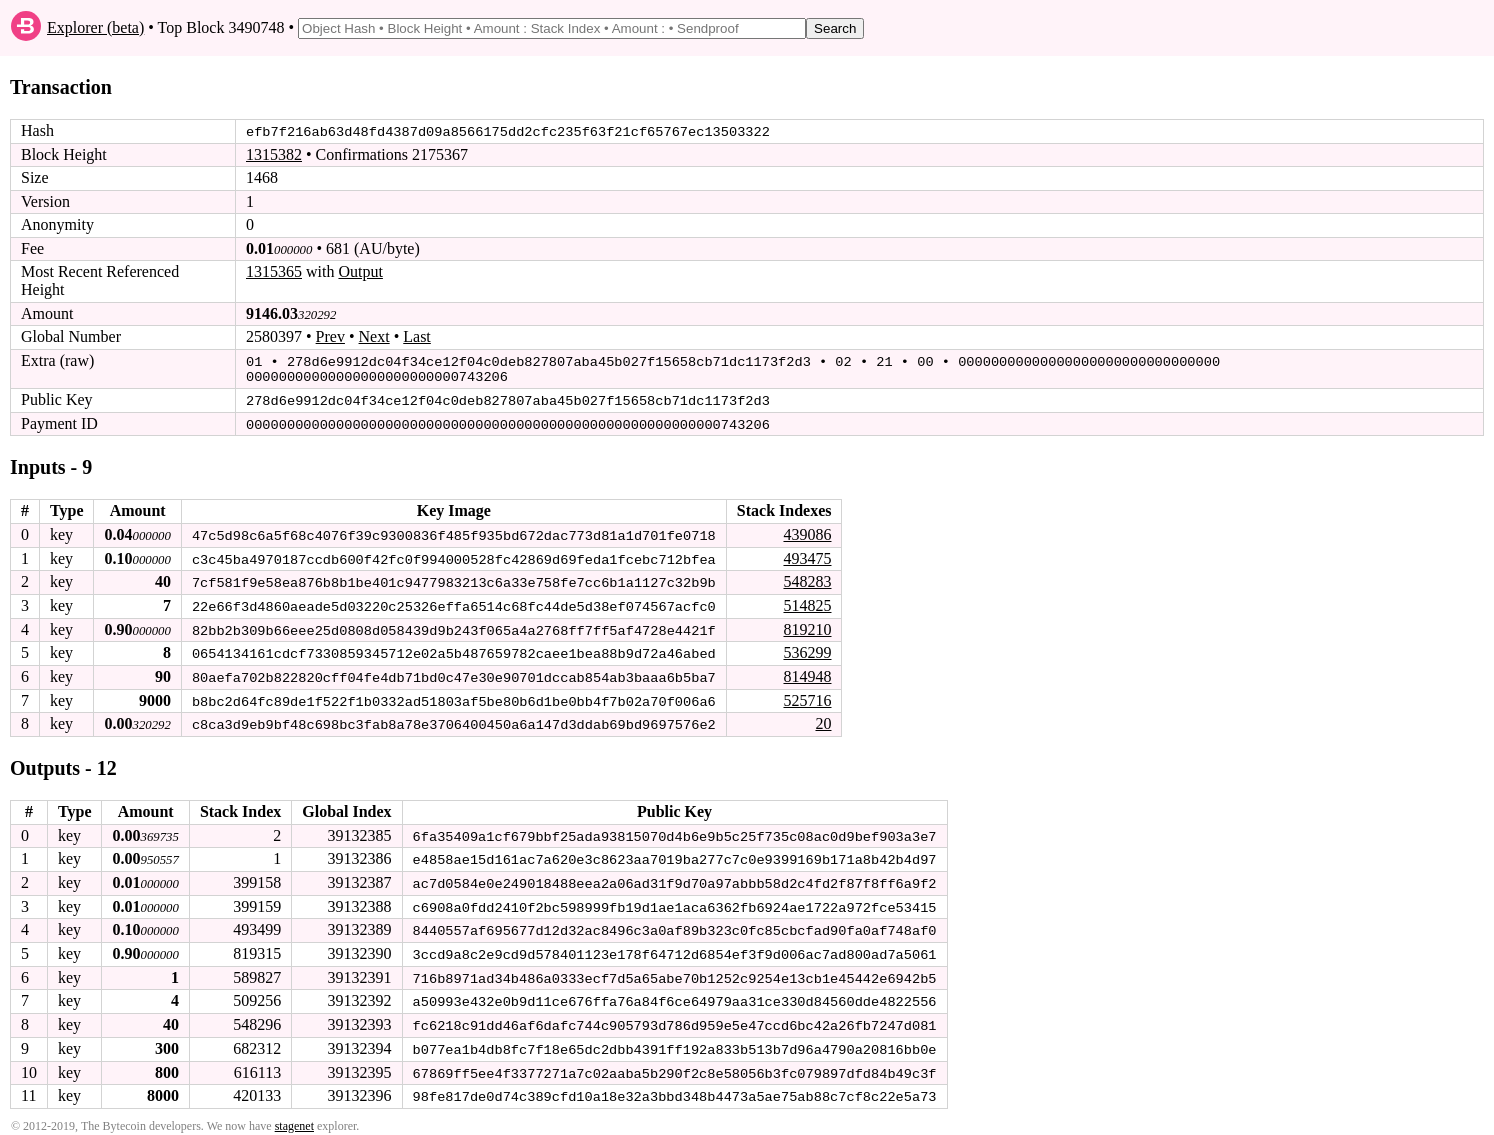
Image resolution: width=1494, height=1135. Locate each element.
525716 (807, 695)
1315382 (274, 154)
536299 (807, 648)
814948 (807, 671)
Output (360, 271)
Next (374, 336)
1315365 (274, 271)
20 (823, 718)
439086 (807, 531)
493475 (807, 554)
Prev (330, 336)
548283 (807, 578)
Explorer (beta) (95, 27)
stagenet (294, 1116)
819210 (807, 624)
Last (417, 336)
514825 (807, 601)
